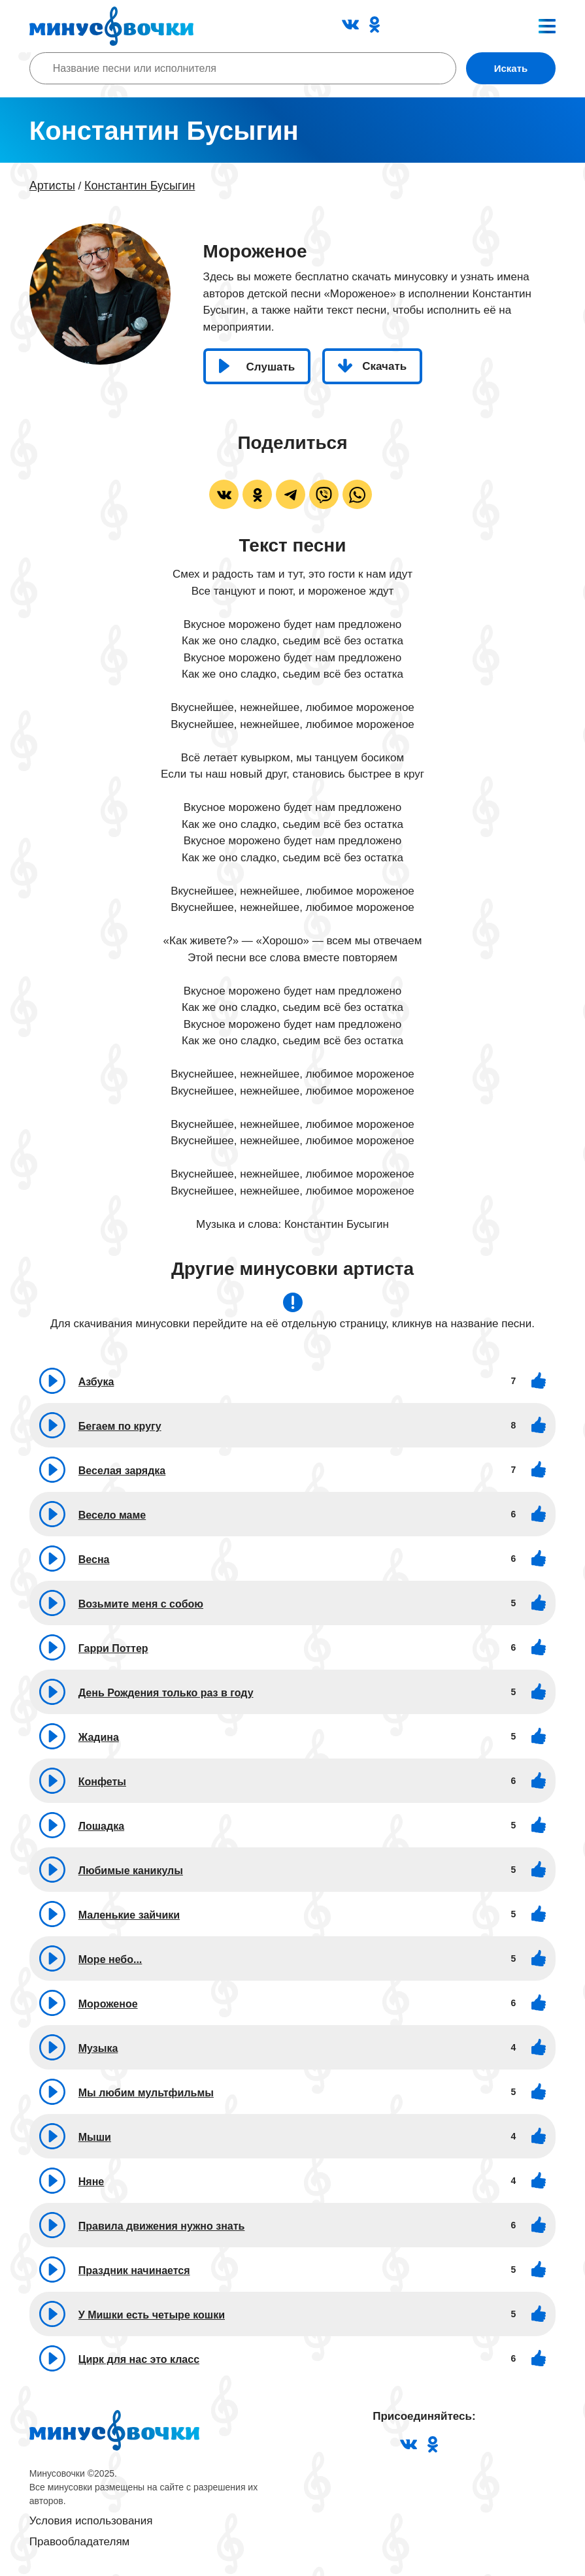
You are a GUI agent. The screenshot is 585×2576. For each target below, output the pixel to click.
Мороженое (108, 2003)
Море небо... (110, 1959)
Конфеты (102, 1781)
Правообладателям (79, 2541)
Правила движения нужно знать (161, 2226)
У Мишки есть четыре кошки (151, 2314)
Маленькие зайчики (129, 1915)
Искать (511, 68)
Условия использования (91, 2521)
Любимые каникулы (130, 1870)
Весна (94, 1559)
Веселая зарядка (121, 1470)
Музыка (98, 2048)
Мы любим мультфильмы (146, 2092)
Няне (91, 2181)
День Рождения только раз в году (166, 1692)
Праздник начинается (134, 2270)
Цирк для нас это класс (138, 2359)
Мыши (94, 2137)
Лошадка (101, 1826)
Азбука (96, 1381)
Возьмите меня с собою (140, 1604)
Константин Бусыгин (139, 185)
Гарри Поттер (113, 1648)
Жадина (98, 1737)
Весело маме (112, 1515)
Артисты (52, 185)
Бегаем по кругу (119, 1426)
